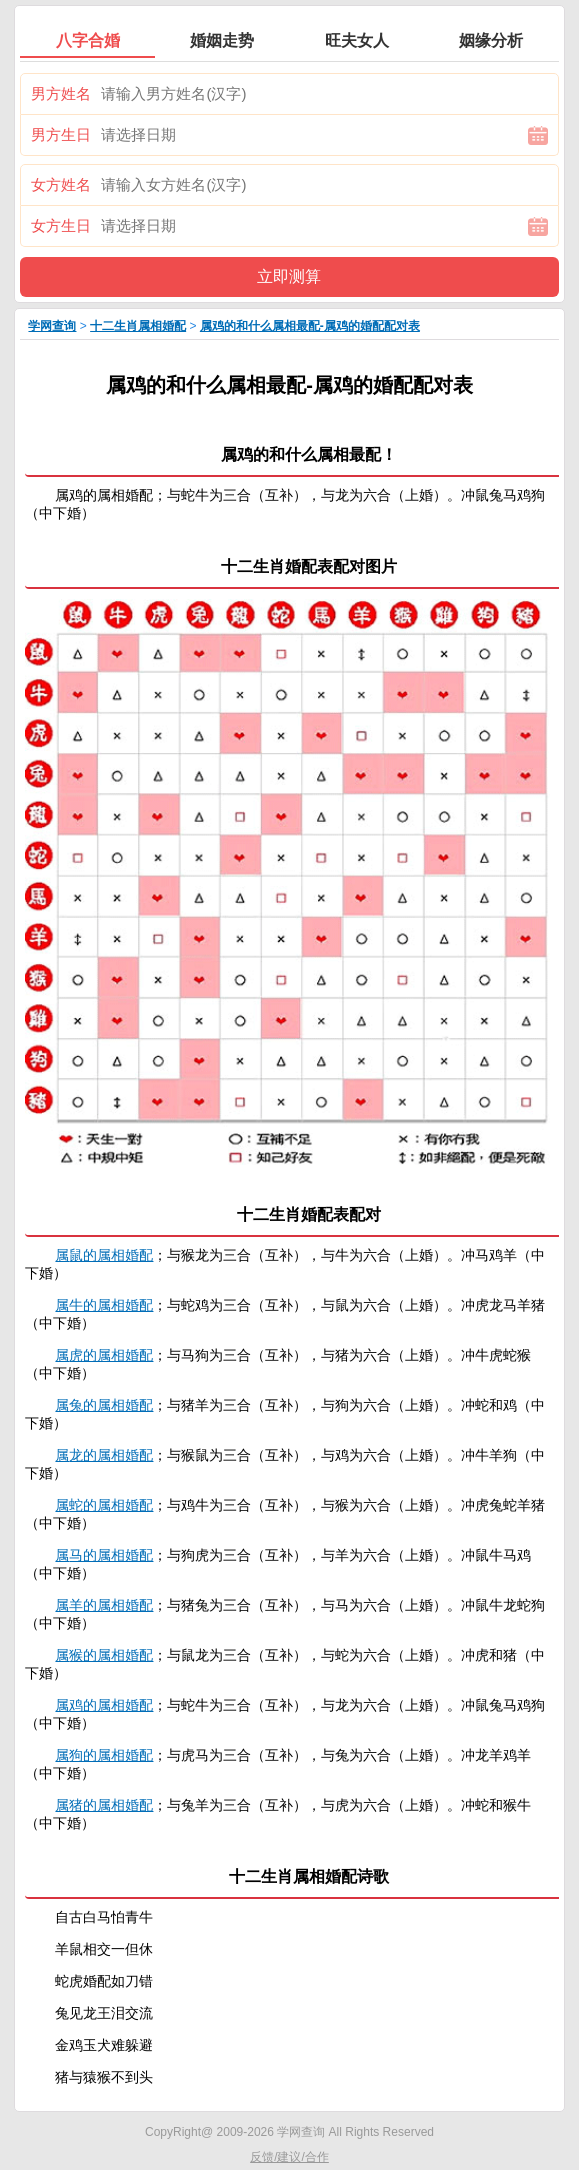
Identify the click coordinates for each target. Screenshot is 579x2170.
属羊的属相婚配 (104, 1605)
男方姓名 (61, 93)
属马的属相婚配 (104, 1555)
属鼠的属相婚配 (104, 1255)
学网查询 (52, 326)
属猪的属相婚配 (104, 1805)
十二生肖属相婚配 (138, 326)
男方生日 (61, 134)
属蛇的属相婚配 (104, 1505)
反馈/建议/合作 (289, 2157)
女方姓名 (61, 184)
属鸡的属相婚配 (104, 1705)
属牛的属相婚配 (104, 1305)
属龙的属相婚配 (104, 1455)
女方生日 (61, 225)
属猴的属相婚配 (104, 1655)
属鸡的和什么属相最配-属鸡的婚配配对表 (310, 326)
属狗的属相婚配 (104, 1755)
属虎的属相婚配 (104, 1355)
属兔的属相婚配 (104, 1405)
